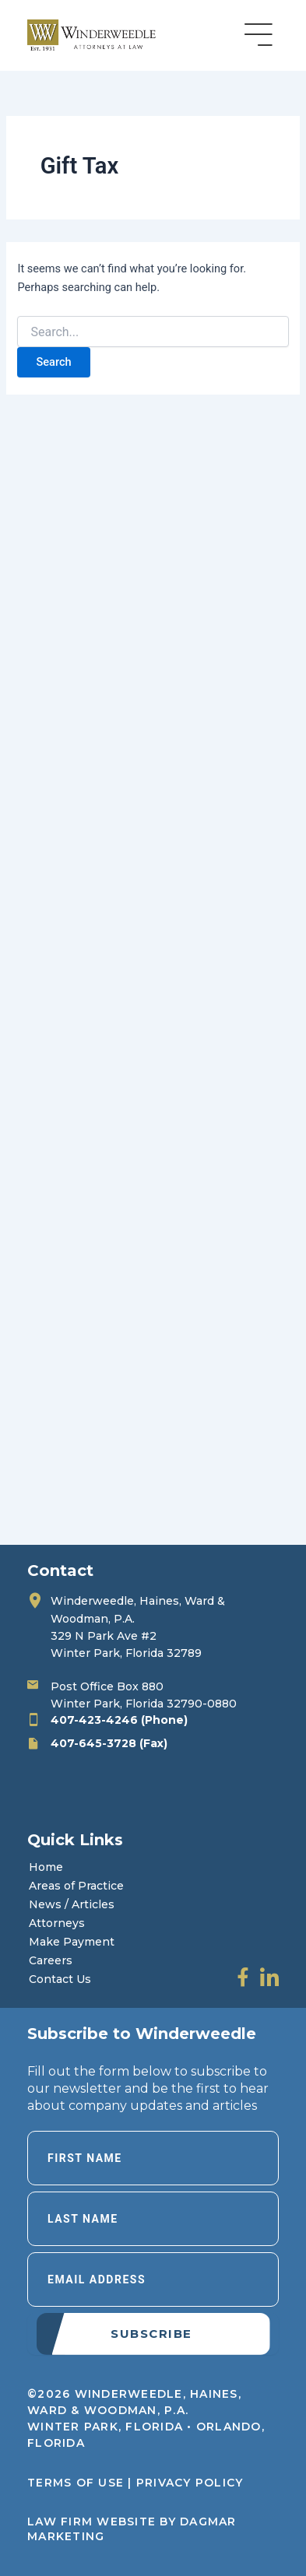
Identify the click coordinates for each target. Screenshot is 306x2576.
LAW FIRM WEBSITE (91, 2522)
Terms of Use (75, 2483)
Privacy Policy (190, 2483)
